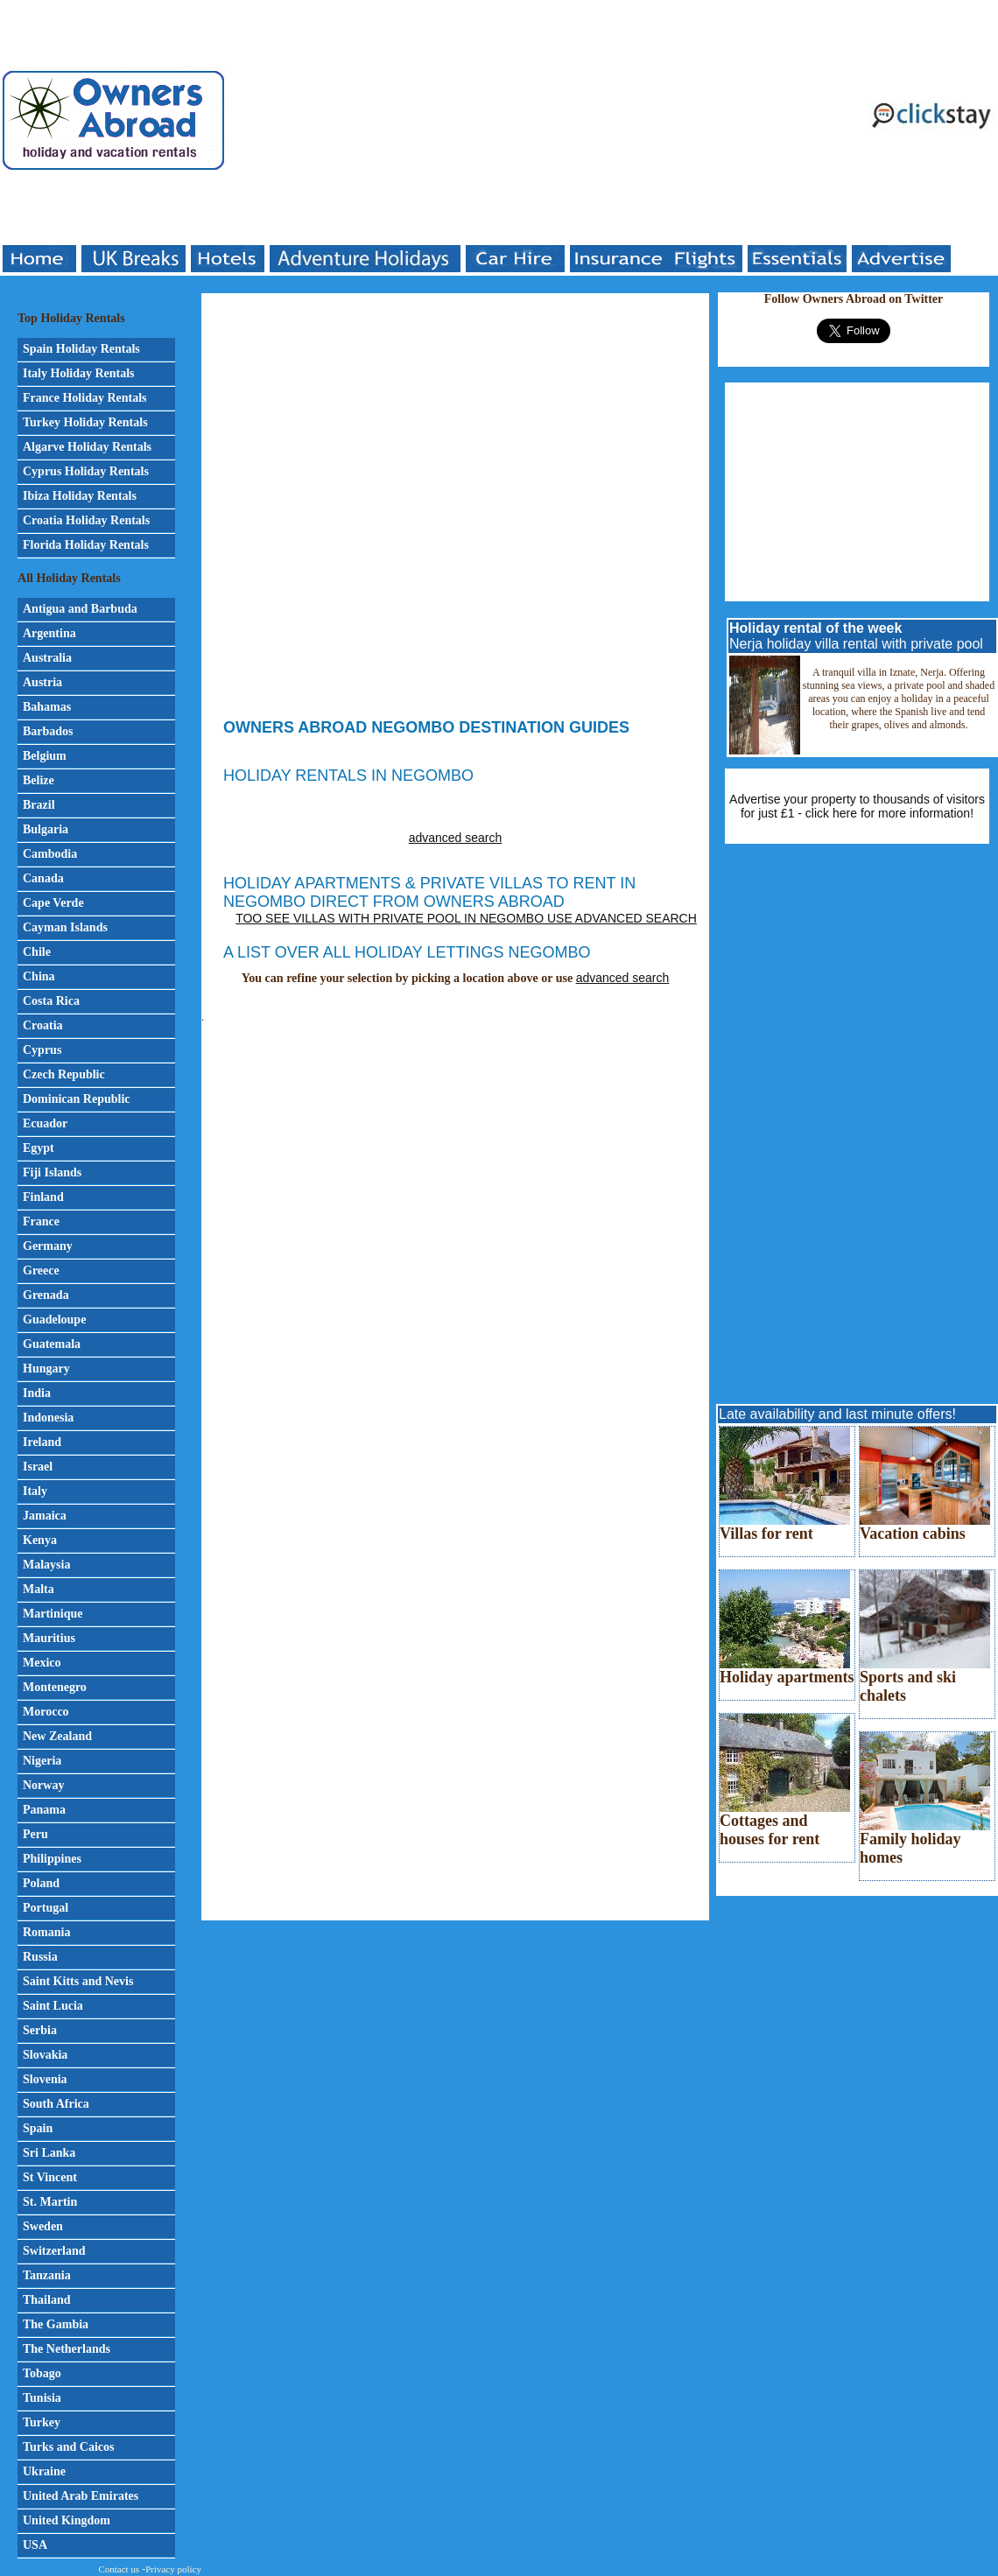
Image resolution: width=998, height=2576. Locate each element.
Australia (47, 657)
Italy (35, 1491)
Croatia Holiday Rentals (86, 520)
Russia (40, 1956)
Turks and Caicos (69, 2446)
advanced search (456, 838)
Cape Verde (53, 902)
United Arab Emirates (80, 2495)
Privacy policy (173, 2569)
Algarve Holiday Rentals (87, 446)
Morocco (46, 1711)
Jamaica (45, 1515)
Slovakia (45, 2054)
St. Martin (50, 2201)
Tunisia (42, 2397)
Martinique (52, 1613)
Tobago (42, 2373)
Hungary (46, 1368)
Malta (38, 1589)
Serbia (40, 2030)
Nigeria (42, 1760)
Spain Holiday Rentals (81, 348)
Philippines (52, 1858)
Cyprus (42, 1049)
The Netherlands (66, 2348)
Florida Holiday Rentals (86, 544)
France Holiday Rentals (85, 397)
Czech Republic (64, 1074)
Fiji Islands (52, 1172)
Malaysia (46, 1564)
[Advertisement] (379, 122)
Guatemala (52, 1344)
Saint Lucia (53, 2005)
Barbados (48, 731)
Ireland (42, 1442)
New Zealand (57, 1736)
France (41, 1221)
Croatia (43, 1025)
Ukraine (44, 2471)
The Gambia (55, 2324)
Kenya (40, 1540)
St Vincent (50, 2177)
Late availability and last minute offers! (837, 1414)
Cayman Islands (65, 927)
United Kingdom (66, 2520)
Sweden (43, 2226)
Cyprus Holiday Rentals (86, 471)
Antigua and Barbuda (80, 608)
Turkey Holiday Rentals (85, 422)
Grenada (46, 1295)
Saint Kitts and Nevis (78, 1981)
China (39, 976)
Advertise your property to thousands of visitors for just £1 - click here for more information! (857, 806)
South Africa (56, 2103)
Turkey (41, 2422)
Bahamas (47, 706)
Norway (43, 1785)
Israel (38, 1466)
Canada (43, 878)
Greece (41, 1270)
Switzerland (54, 2250)
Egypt (38, 1148)
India (37, 1393)
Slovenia (45, 2079)
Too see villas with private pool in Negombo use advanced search (466, 918)
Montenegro (55, 1687)
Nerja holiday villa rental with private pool (856, 636)
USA (35, 2544)
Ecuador (45, 1123)
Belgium (45, 755)
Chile (37, 951)
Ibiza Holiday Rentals (80, 495)
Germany (48, 1246)
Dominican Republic (76, 1099)
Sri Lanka (49, 2152)
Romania (46, 1932)
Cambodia (50, 853)
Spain (38, 2128)
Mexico (42, 1662)
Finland (43, 1197)
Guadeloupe (54, 1319)
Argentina (49, 633)
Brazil (39, 804)
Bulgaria (45, 829)
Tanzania (47, 2275)
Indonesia (48, 1417)
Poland (41, 1883)
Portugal (45, 1907)
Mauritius (49, 1638)
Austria (42, 682)
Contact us (118, 2569)
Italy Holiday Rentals (79, 373)
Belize (38, 780)
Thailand (46, 2299)
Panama (44, 1809)
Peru (35, 1834)
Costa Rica (51, 1000)
